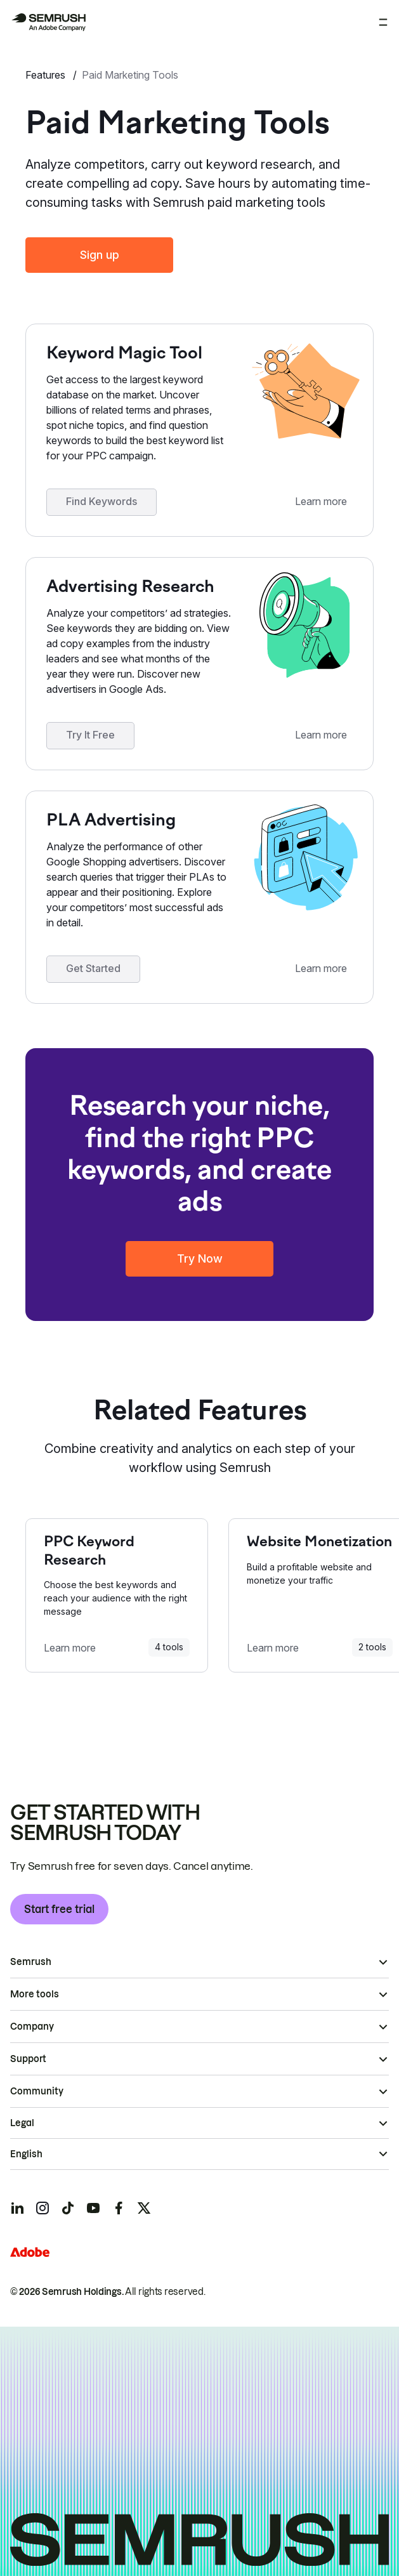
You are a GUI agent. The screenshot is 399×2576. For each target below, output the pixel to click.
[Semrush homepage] (48, 22)
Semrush (30, 1962)
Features (46, 75)
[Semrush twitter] (144, 2208)
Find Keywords (101, 501)
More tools (34, 1994)
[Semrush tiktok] (68, 2208)
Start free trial (59, 1909)
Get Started (93, 968)
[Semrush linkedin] (17, 2208)
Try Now (200, 1258)
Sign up (99, 254)
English (26, 2154)
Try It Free (90, 734)
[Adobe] (29, 2252)
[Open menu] (383, 22)
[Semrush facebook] (118, 2208)
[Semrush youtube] (93, 2208)
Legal (22, 2123)
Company (32, 2026)
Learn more (321, 501)
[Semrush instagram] (42, 2208)
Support (28, 2059)
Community (36, 2091)
